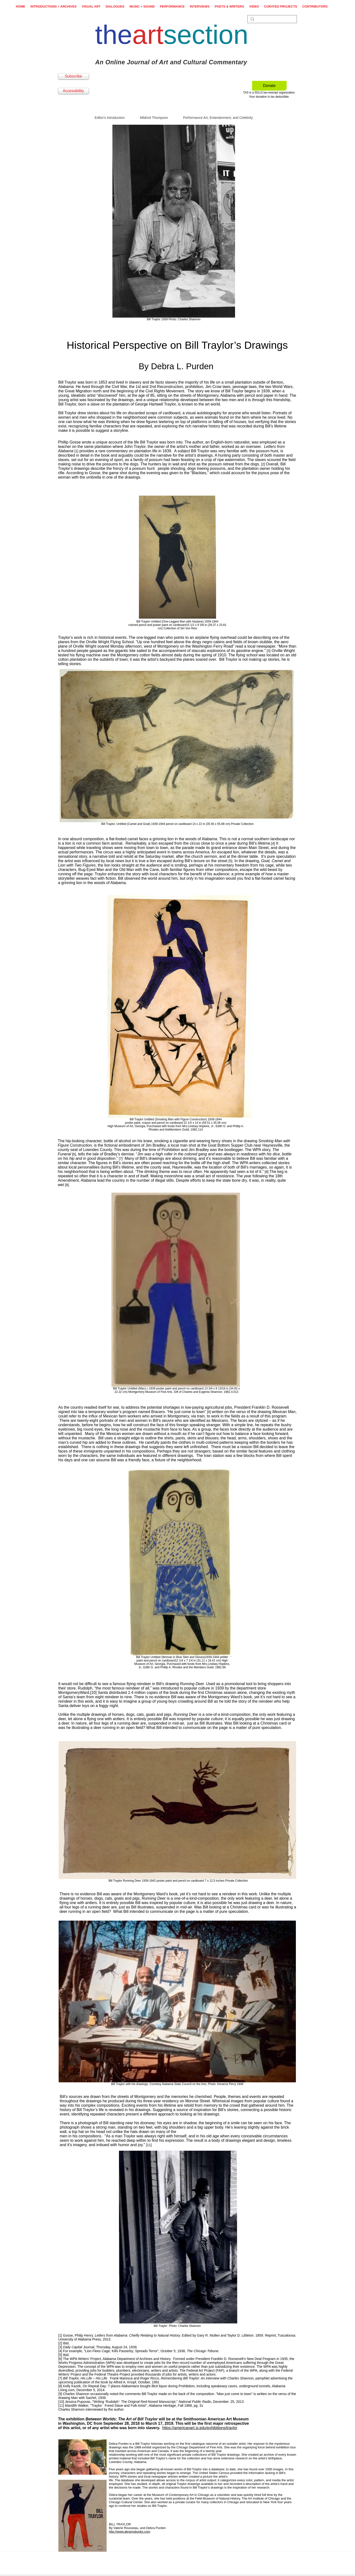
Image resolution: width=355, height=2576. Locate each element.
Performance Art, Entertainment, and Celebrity (214, 118)
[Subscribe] (73, 76)
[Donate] (269, 86)
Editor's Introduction (110, 118)
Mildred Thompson (154, 118)
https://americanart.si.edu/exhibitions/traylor (199, 2428)
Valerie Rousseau (125, 2528)
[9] (209, 1412)
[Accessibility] (73, 91)
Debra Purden (156, 2528)
